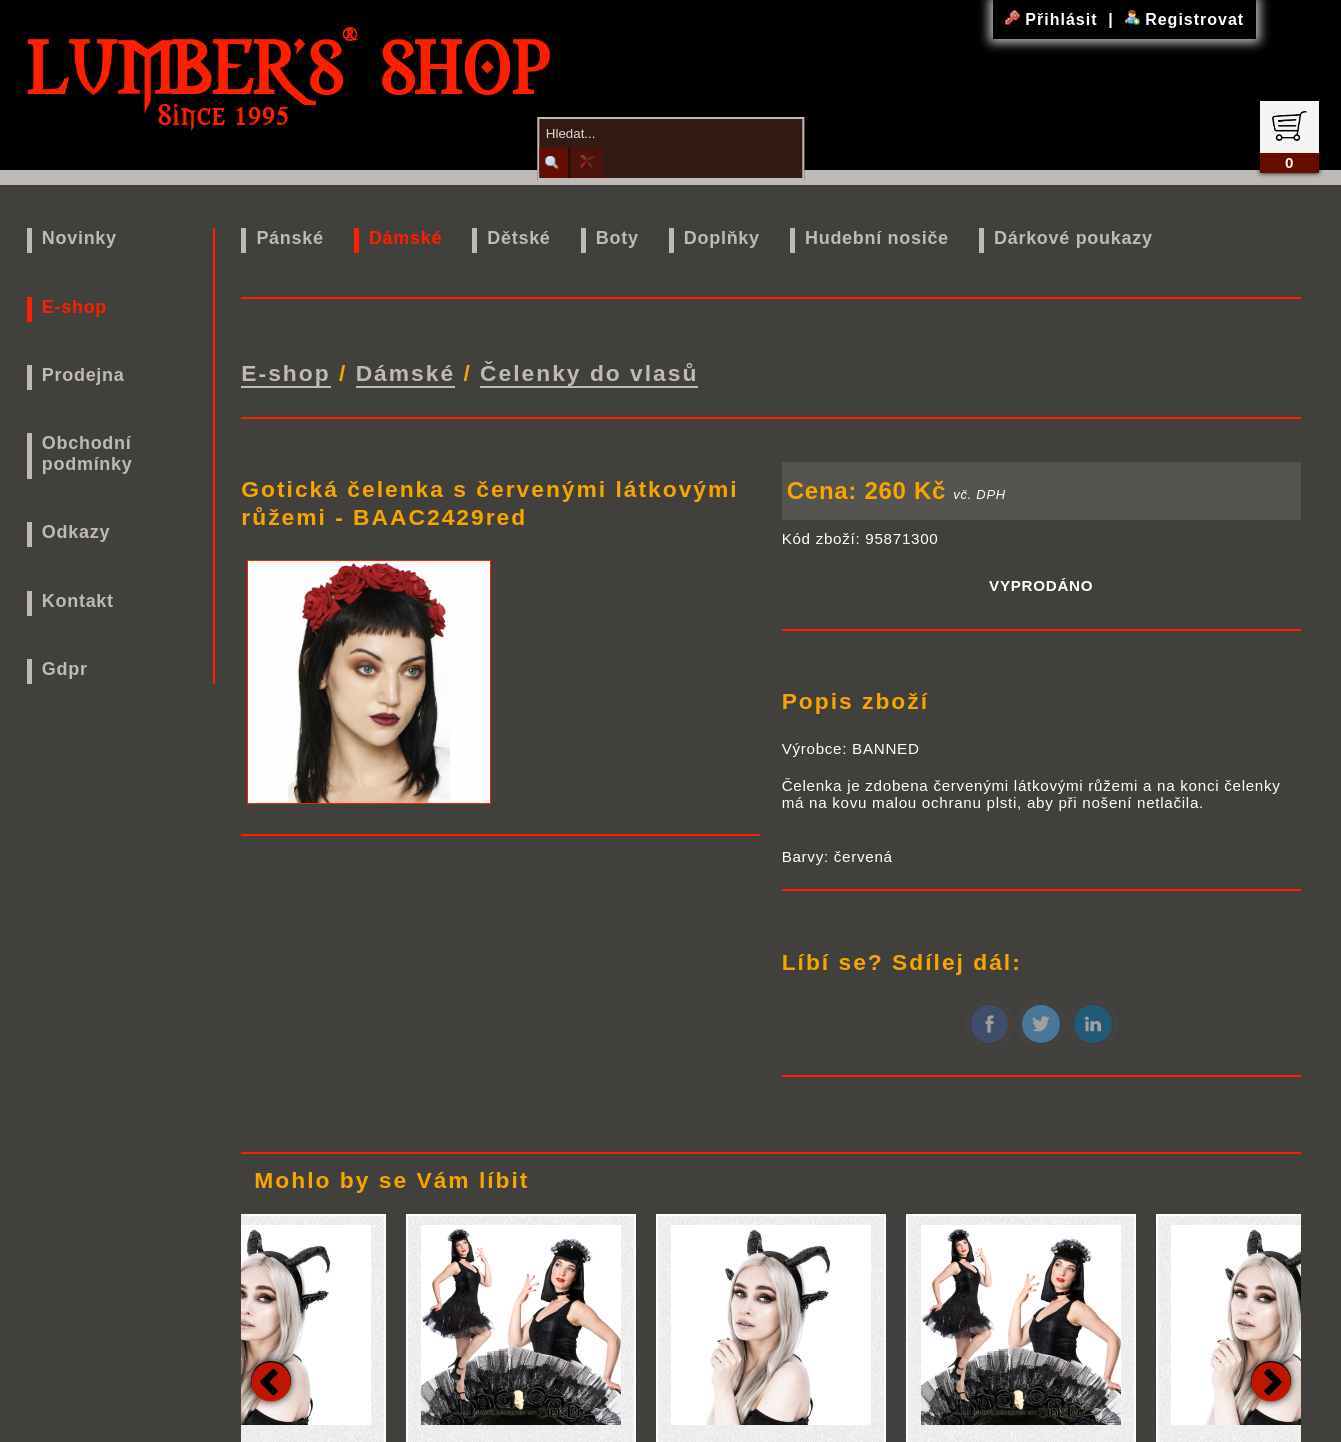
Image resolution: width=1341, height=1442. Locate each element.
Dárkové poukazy (1073, 238)
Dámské (405, 238)
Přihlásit (1054, 19)
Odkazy (76, 532)
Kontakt (78, 601)
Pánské (289, 238)
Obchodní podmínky (87, 453)
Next (1271, 1380)
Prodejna (83, 375)
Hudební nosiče (877, 238)
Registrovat (1184, 19)
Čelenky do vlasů (589, 372)
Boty (617, 238)
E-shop (74, 307)
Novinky (79, 238)
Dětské (518, 238)
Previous (271, 1380)
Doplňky (722, 238)
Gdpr (65, 669)
